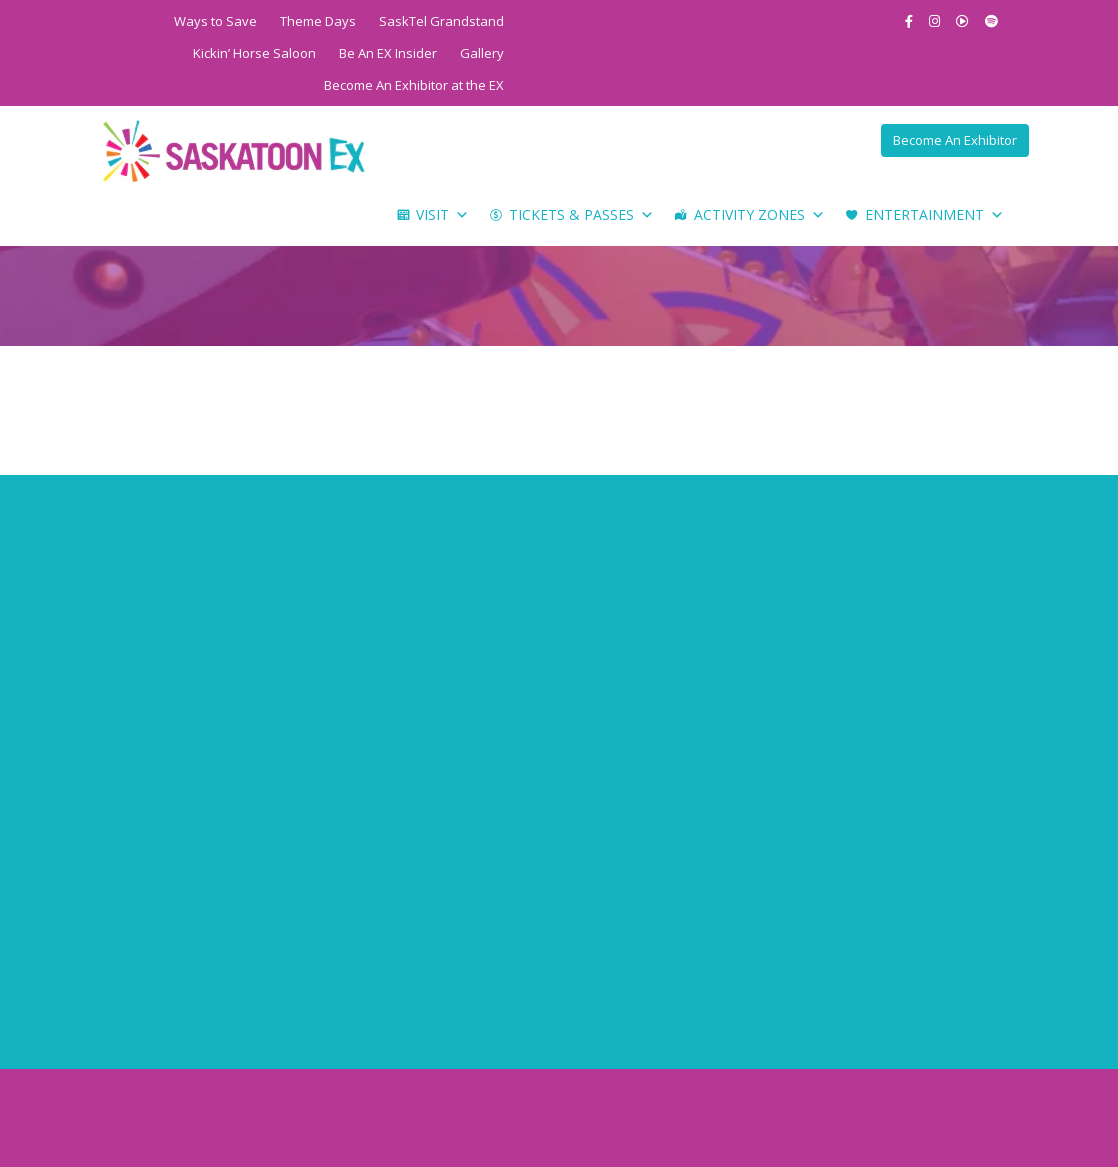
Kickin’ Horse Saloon (254, 53)
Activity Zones (759, 215)
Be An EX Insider (388, 53)
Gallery (482, 53)
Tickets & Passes (581, 215)
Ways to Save (215, 21)
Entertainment (934, 215)
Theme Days (318, 21)
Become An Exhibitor (955, 140)
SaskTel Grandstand (441, 21)
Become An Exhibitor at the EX (414, 85)
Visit (442, 215)
